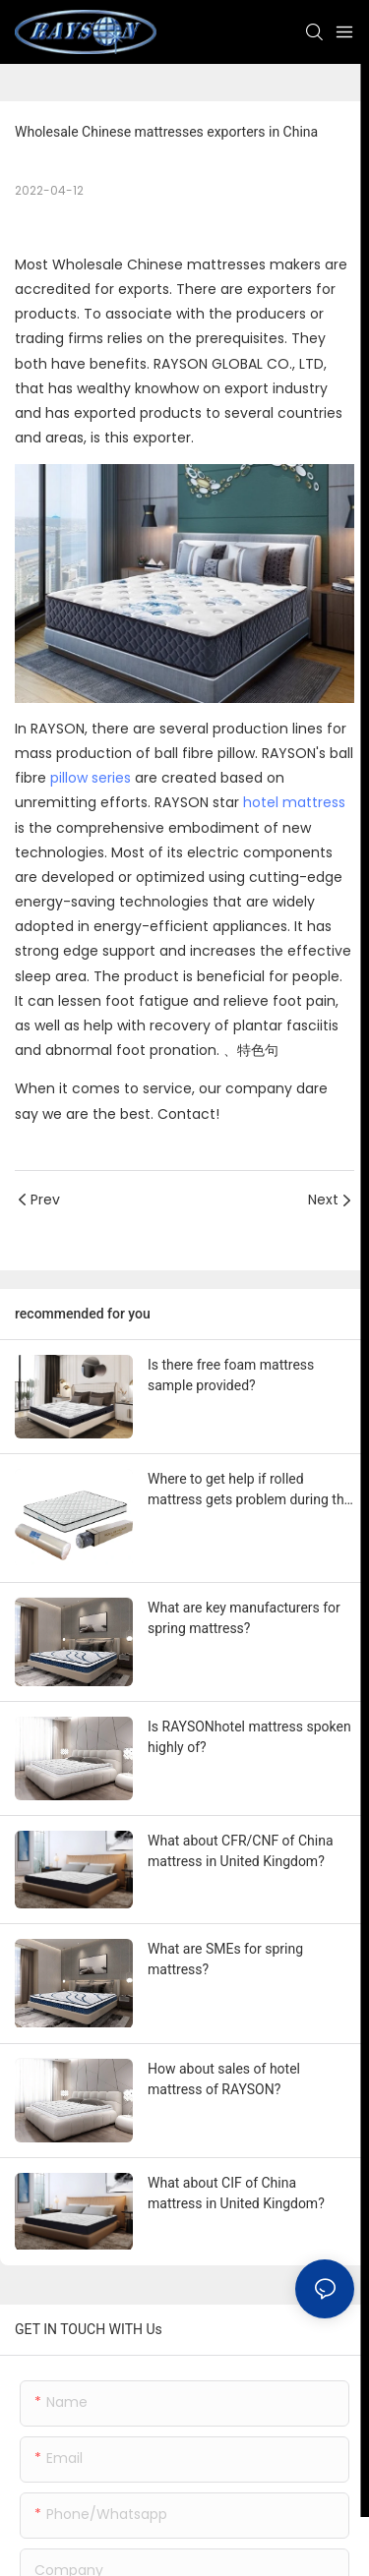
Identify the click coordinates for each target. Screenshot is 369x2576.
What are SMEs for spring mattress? (225, 1959)
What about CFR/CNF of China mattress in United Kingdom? (241, 1851)
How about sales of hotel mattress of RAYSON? (224, 2079)
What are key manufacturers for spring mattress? (244, 1618)
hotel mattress (294, 802)
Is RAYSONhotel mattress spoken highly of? (249, 1737)
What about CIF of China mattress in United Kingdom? (236, 2193)
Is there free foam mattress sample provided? (231, 1375)
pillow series (90, 778)
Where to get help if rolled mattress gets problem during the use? (249, 1490)
